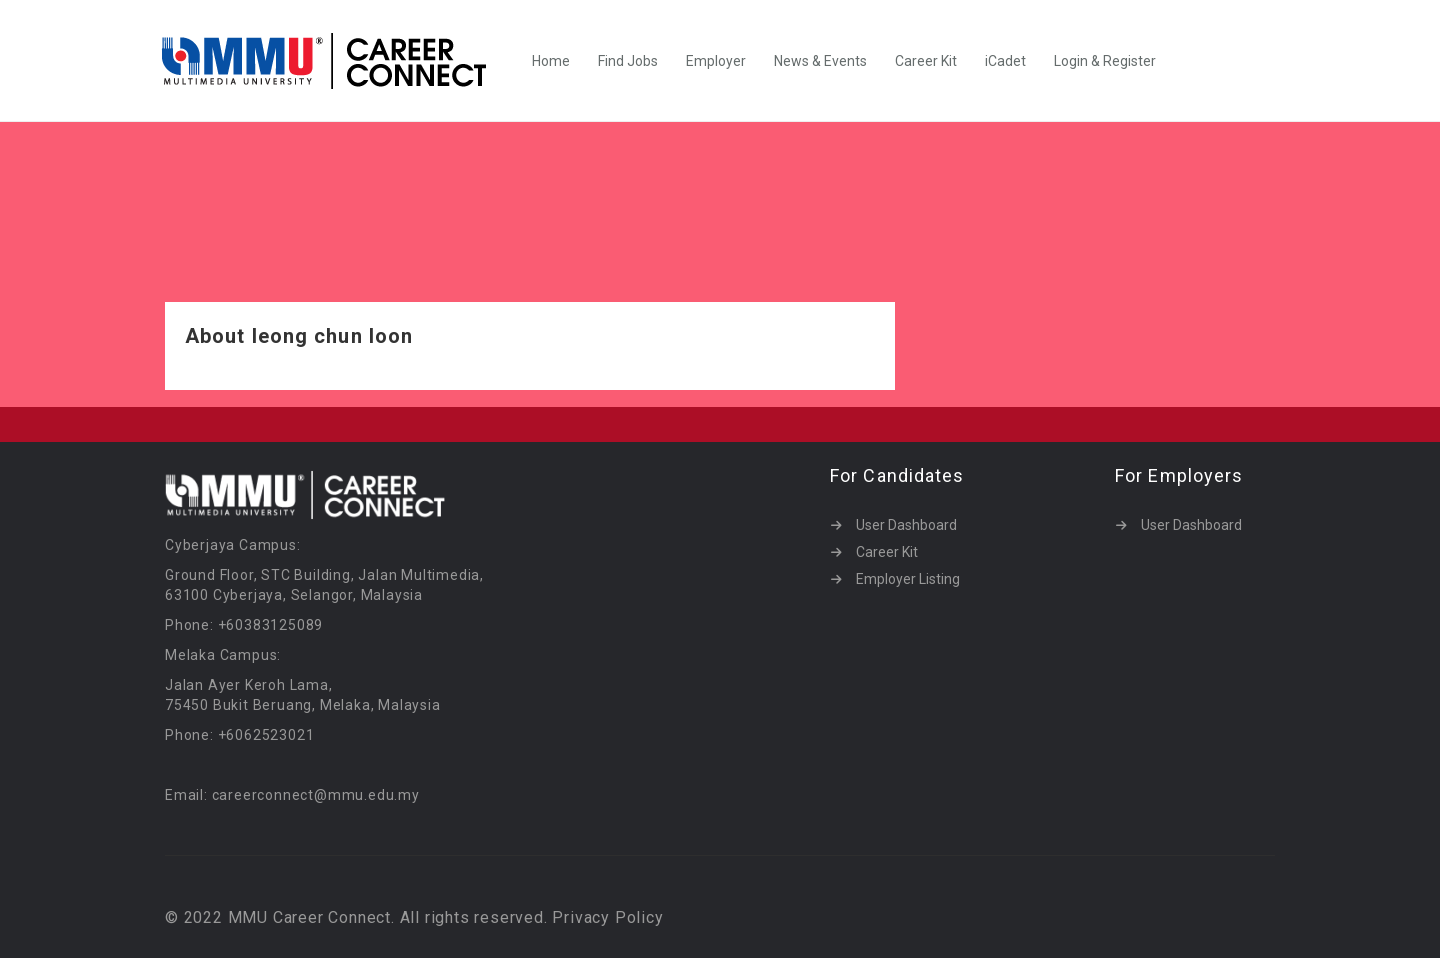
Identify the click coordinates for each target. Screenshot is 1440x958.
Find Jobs (628, 61)
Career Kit (926, 61)
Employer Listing (908, 579)
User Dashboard (906, 525)
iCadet (1005, 61)
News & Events (820, 61)
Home (551, 61)
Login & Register (1105, 61)
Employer (716, 61)
